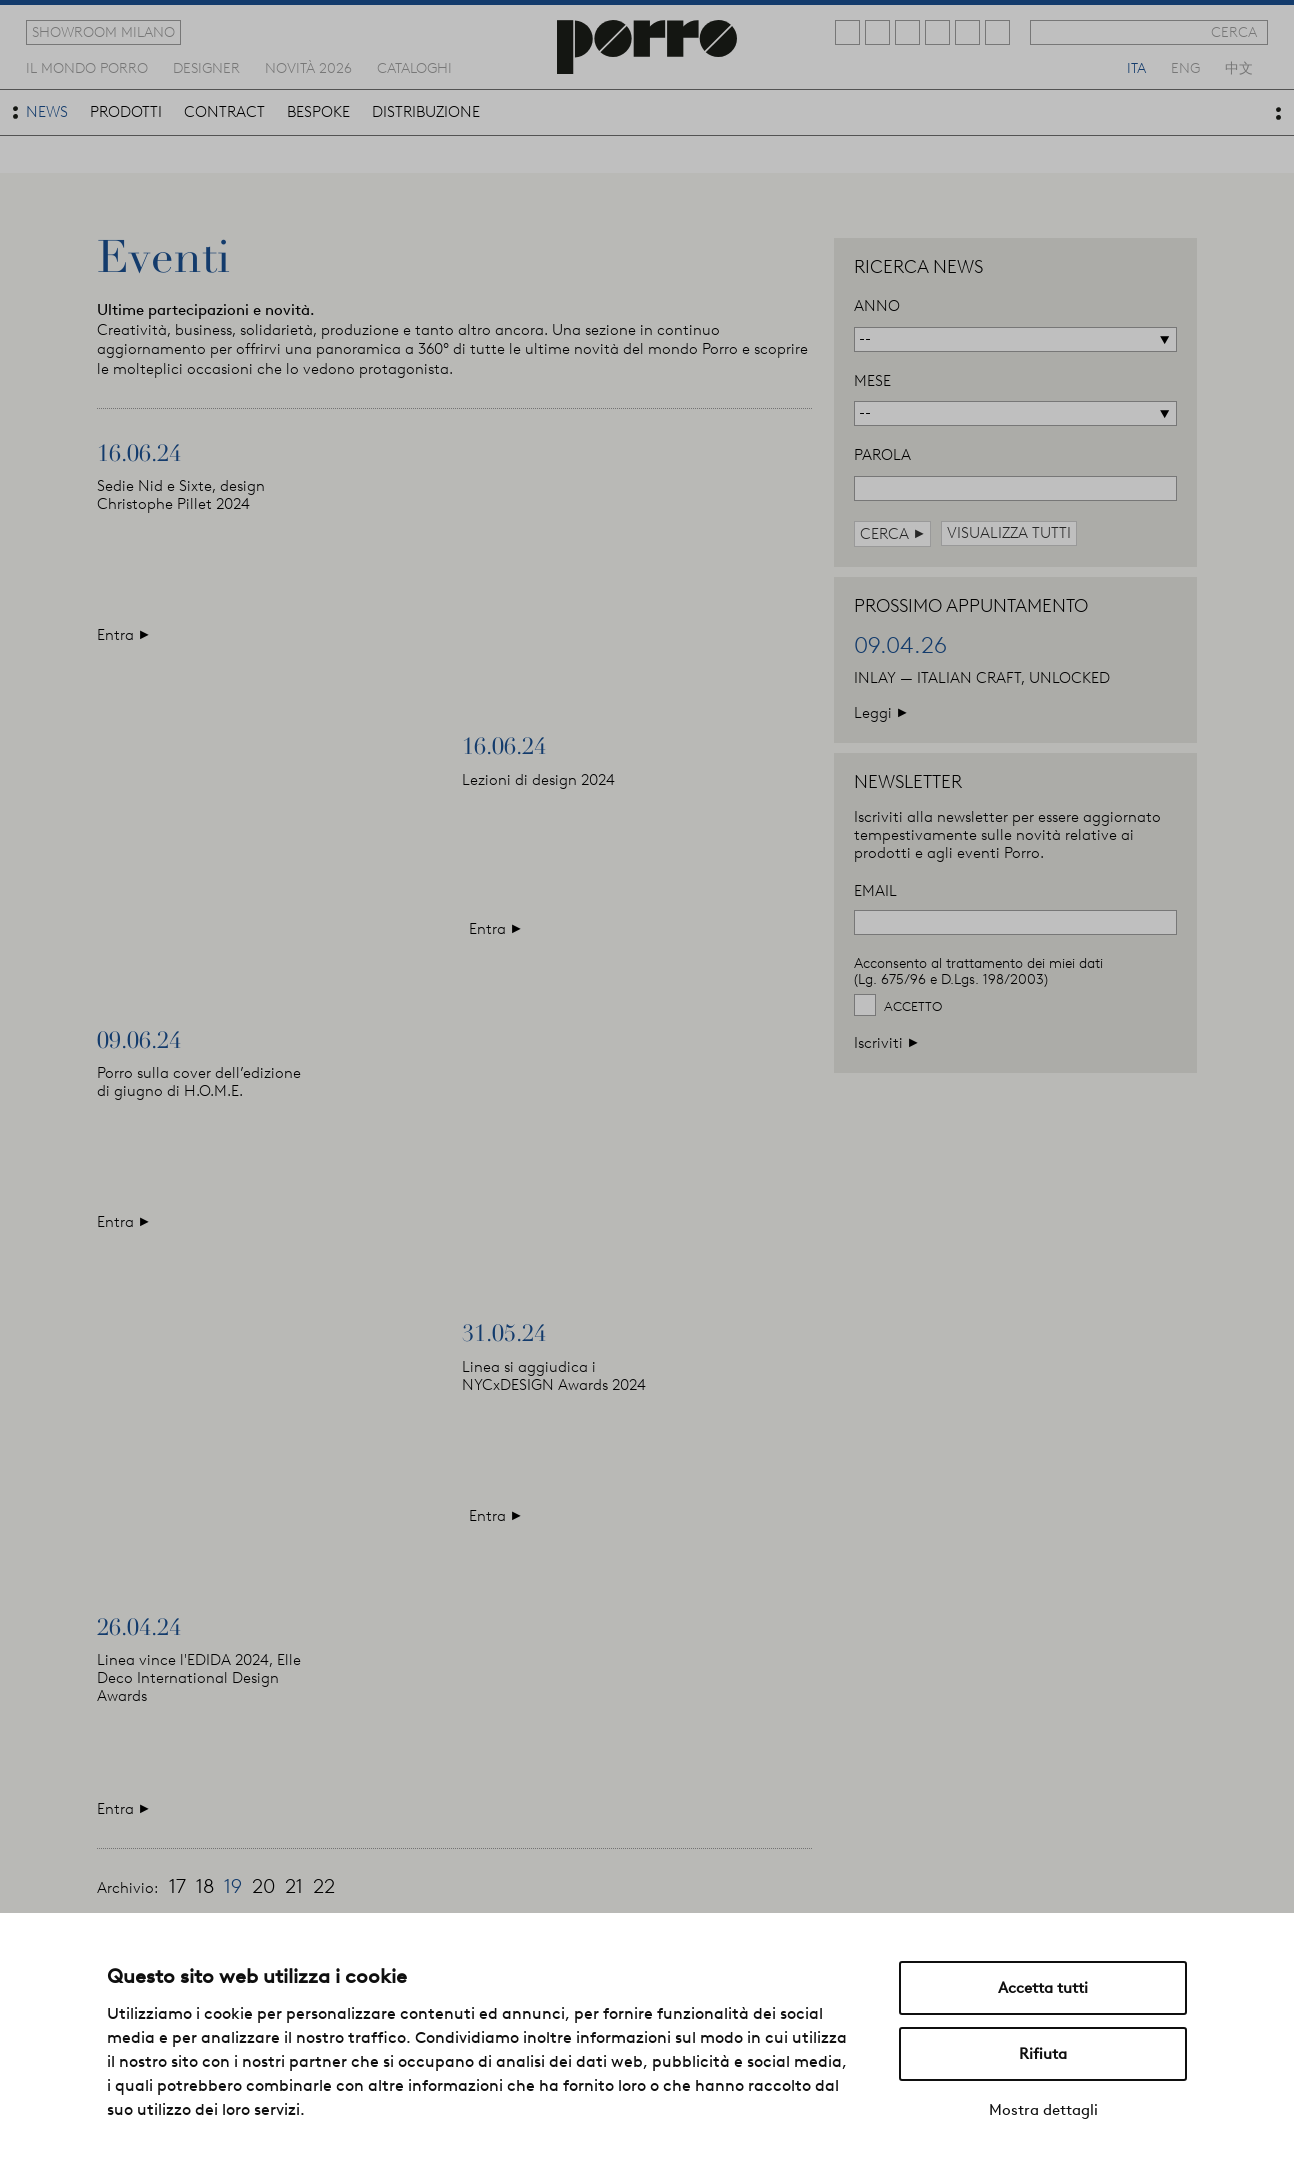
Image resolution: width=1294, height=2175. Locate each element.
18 (205, 1886)
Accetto (913, 1006)
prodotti (126, 112)
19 (233, 1886)
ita (1136, 67)
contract (224, 112)
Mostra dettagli (1043, 2110)
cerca (1234, 32)
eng (1185, 67)
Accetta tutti (1043, 1988)
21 (294, 1886)
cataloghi (414, 67)
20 (263, 1886)
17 (177, 1886)
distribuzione (426, 112)
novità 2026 (308, 67)
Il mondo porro (87, 67)
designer (206, 67)
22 (324, 1886)
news (47, 112)
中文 (1239, 67)
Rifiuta (1043, 2054)
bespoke (318, 112)
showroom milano (103, 32)
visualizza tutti (1009, 533)
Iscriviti (886, 1042)
